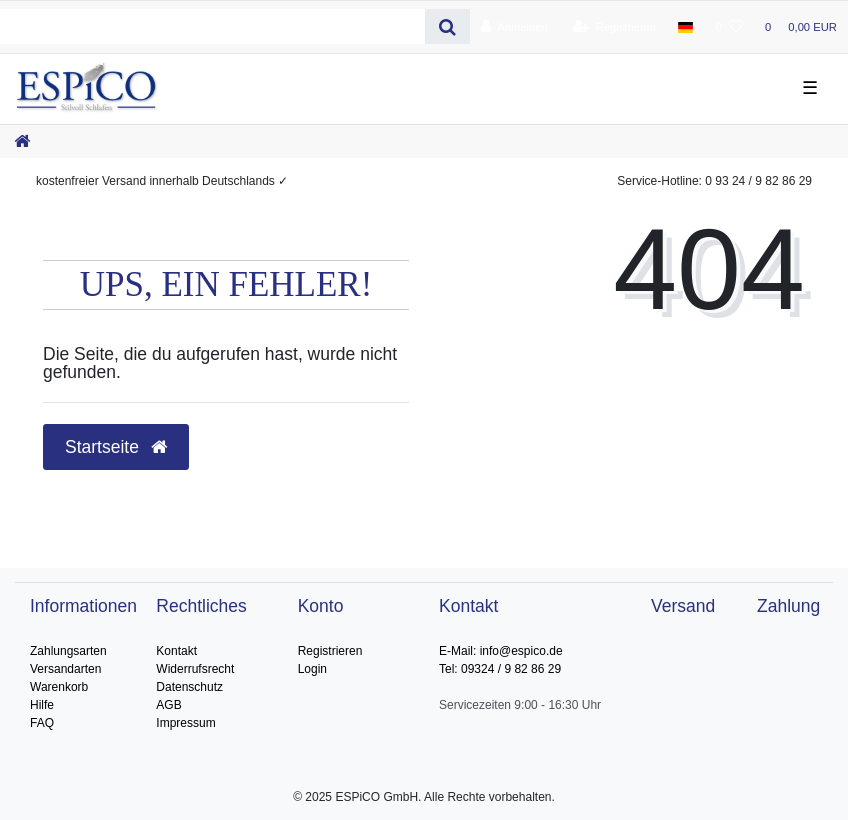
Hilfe (42, 705)
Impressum (185, 723)
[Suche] (447, 26)
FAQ (42, 723)
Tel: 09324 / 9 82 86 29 (500, 669)
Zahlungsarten (68, 651)
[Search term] (212, 26)
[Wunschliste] (729, 27)
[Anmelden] (514, 27)
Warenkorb (59, 687)
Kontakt (176, 651)
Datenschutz (189, 687)
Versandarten (65, 669)
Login (312, 669)
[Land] (685, 27)
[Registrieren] (614, 27)
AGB (168, 705)
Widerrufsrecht (195, 669)
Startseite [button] (116, 447)
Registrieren (330, 651)
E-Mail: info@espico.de (501, 651)
